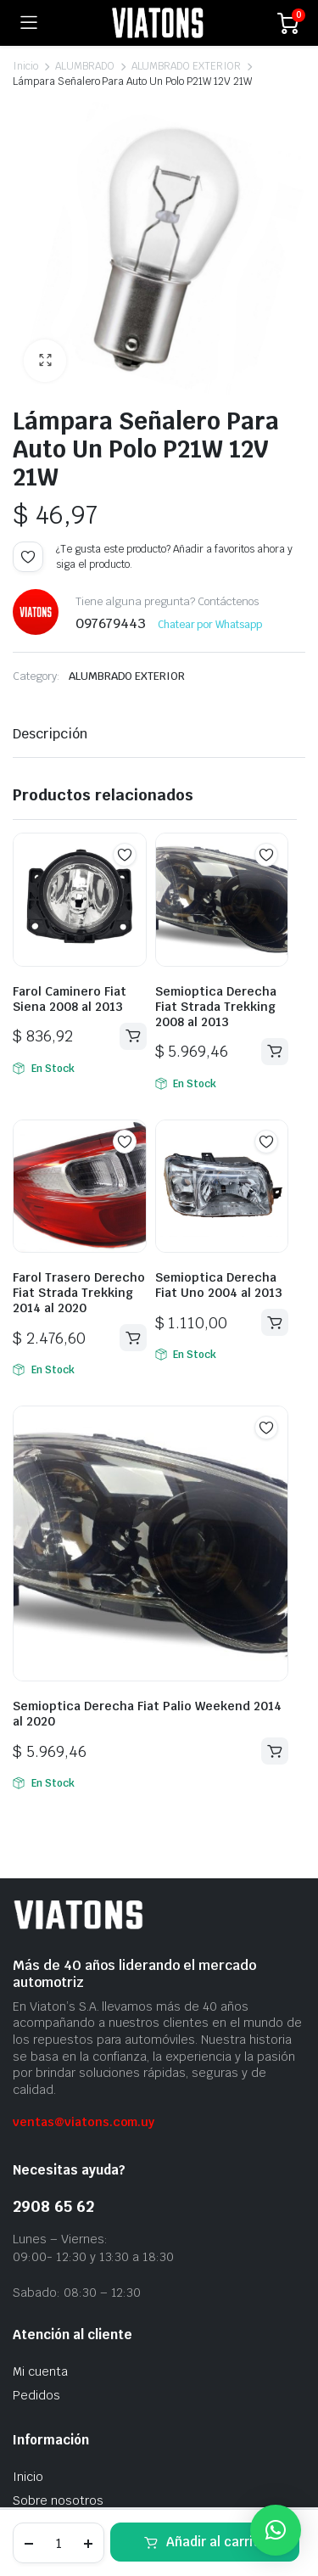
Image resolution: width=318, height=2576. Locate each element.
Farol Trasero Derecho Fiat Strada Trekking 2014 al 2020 (79, 1293)
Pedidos (36, 2395)
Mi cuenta (40, 2371)
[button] (45, 361)
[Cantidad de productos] (58, 2542)
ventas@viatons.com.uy (83, 2122)
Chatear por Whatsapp (210, 624)
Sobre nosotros (58, 2500)
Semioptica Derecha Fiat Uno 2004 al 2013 (218, 1285)
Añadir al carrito (216, 2542)
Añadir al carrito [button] (133, 1036)
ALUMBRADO (84, 66)
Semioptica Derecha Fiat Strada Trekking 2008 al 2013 (215, 1007)
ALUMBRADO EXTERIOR (186, 66)
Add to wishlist (28, 557)
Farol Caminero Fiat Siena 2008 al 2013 (69, 999)
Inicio (25, 66)
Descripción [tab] (50, 734)
